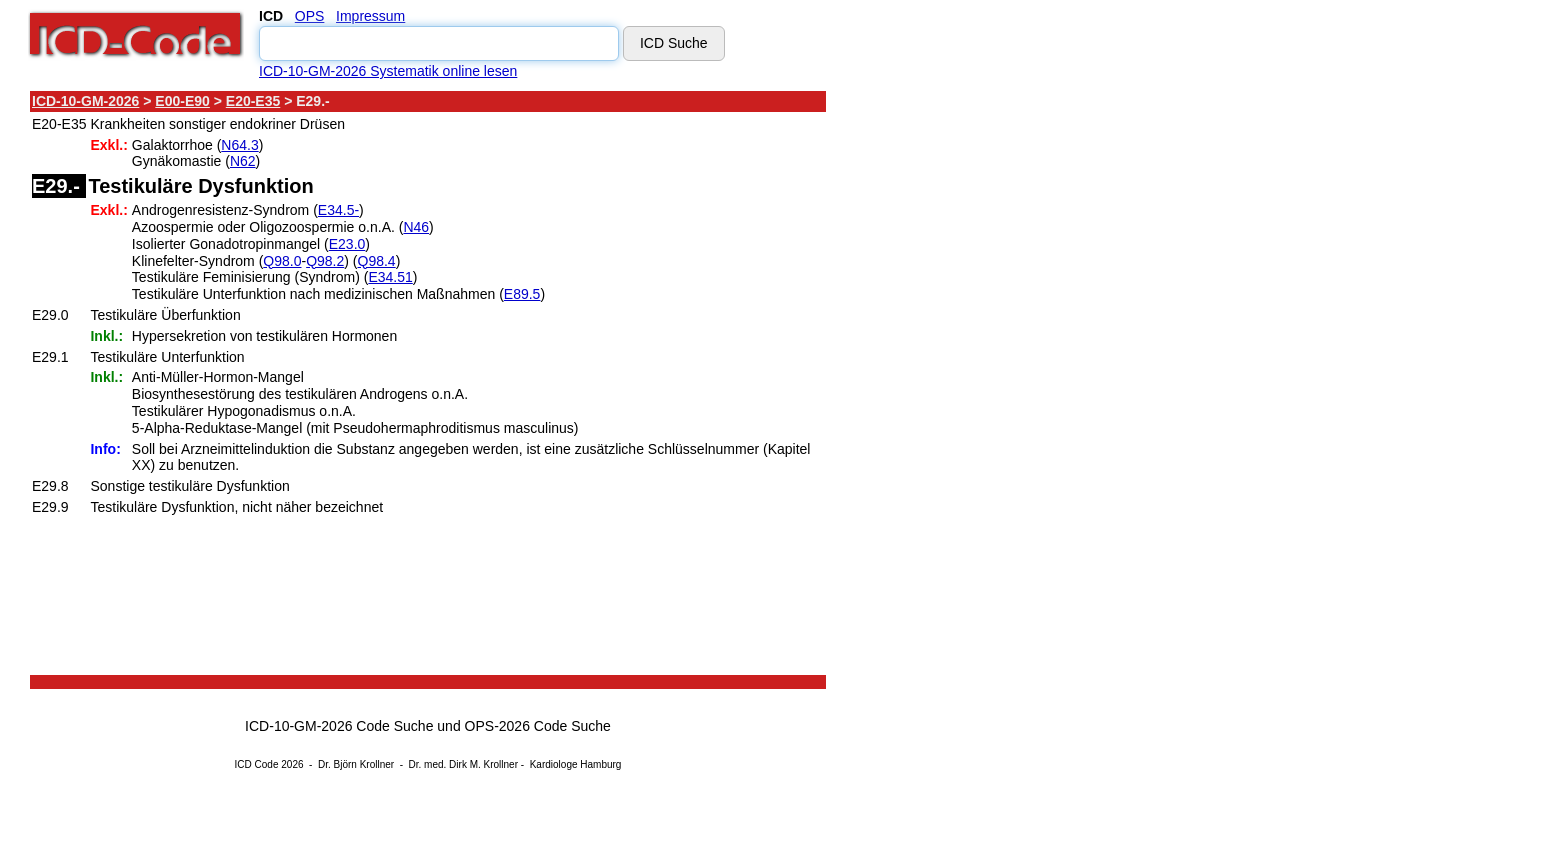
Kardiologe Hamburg (576, 764)
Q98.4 (377, 261)
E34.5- (338, 210)
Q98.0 (282, 261)
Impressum (370, 16)
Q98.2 (325, 261)
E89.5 (522, 294)
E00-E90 (182, 101)
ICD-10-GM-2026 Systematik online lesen (388, 71)
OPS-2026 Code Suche (538, 726)
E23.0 (347, 244)
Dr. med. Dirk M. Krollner (463, 764)
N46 (416, 227)
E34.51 (390, 277)
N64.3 (239, 145)
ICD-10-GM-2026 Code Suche (339, 726)
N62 (243, 161)
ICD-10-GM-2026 (85, 101)
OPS (310, 16)
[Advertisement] (1005, 389)
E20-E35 (253, 101)
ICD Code (257, 764)
